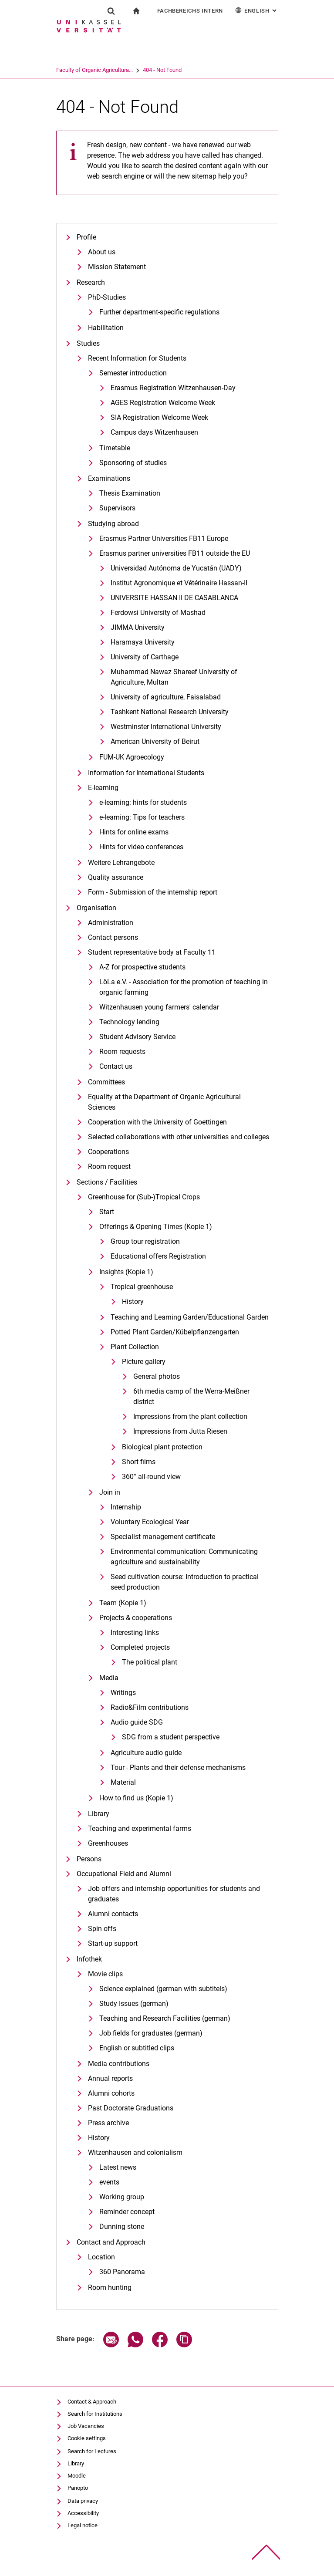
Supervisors (117, 508)
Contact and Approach (111, 2242)
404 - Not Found (196, 70)
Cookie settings (86, 2438)
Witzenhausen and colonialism (135, 2152)
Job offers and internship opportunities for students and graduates (174, 1893)
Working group (121, 2197)
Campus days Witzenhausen (154, 432)
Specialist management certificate (163, 1537)
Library (98, 1814)
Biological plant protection (162, 1447)
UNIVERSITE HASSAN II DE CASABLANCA (174, 598)
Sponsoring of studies (133, 463)
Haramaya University (143, 642)
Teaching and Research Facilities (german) (164, 2018)
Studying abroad (113, 524)
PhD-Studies (107, 297)
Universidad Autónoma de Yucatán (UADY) (176, 568)
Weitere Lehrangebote (121, 862)
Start (106, 1212)
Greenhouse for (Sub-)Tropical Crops (144, 1197)
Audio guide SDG (137, 1722)
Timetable (114, 448)
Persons (89, 1859)
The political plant (149, 1662)
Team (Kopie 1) (122, 1603)
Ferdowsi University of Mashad (158, 612)
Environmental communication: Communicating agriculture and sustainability (184, 1556)
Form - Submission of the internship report (152, 892)
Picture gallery (143, 1361)
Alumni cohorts (111, 2093)
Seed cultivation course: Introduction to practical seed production (185, 1582)
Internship (126, 1507)
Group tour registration (145, 1241)
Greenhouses (108, 1843)
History (133, 1301)
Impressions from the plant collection (190, 1416)
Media (108, 1678)
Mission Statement (117, 267)
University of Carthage (145, 657)
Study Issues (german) (134, 2003)
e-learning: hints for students (143, 802)
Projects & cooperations (135, 1618)
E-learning (103, 787)
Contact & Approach (91, 2401)
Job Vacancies (85, 2426)
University (68, 70)
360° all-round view (151, 1476)
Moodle (76, 2475)
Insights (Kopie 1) (126, 1272)
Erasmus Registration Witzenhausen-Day (173, 388)
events (109, 2182)
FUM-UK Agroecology (131, 757)
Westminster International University (166, 726)
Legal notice (82, 2525)
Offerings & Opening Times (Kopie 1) (155, 1226)
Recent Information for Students (137, 358)
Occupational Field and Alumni (124, 1874)
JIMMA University (138, 627)
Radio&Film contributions (150, 1707)
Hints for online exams (134, 832)
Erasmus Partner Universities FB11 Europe (163, 538)
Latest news (117, 2167)
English (256, 10)
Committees (106, 1082)
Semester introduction (133, 373)
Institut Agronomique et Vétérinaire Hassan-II (179, 583)
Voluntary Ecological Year (150, 1522)
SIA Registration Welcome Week (159, 417)
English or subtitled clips (136, 2048)
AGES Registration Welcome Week (163, 402)
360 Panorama (122, 2272)
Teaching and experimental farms (139, 1828)
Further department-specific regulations (159, 312)
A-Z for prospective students (142, 967)
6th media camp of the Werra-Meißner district (191, 1396)
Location (101, 2257)
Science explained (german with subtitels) (163, 1989)
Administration (110, 922)
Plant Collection (135, 1347)
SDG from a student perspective (170, 1737)
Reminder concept (127, 2212)
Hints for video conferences (141, 847)
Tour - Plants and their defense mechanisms (178, 1767)
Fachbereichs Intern (190, 10)
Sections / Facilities (107, 1182)
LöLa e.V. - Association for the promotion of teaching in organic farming (183, 987)
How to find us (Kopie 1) (136, 1798)
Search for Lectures (91, 2451)
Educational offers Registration (158, 1256)
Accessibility (83, 2513)
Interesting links (135, 1632)
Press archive (108, 2123)
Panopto (77, 2488)
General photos (156, 1376)
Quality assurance (115, 877)
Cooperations (108, 1152)
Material (123, 1782)
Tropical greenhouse (142, 1287)
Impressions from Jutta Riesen (180, 1431)
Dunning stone (121, 2226)
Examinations (109, 478)
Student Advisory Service (137, 1037)
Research (91, 282)
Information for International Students (146, 773)
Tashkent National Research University (170, 712)
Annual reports (110, 2078)
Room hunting (110, 2287)
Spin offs (102, 1928)
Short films (138, 1462)
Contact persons (113, 937)
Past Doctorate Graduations (130, 2108)
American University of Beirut (155, 741)
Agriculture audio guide (146, 1753)
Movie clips (105, 1974)
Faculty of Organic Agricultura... (128, 70)
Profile (86, 237)
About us (101, 252)
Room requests (122, 1051)
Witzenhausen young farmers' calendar (159, 1007)
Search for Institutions (94, 2414)
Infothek (89, 1959)
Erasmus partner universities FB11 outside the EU (174, 553)
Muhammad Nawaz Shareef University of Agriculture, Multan (174, 677)
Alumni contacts (113, 1914)
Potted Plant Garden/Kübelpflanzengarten (175, 1332)
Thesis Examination (129, 493)
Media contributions (118, 2063)
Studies (88, 343)
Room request (109, 1166)
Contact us (115, 1066)
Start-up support (113, 1943)
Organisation (96, 908)
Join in (109, 1492)
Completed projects (140, 1647)
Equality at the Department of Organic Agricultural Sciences (164, 1102)
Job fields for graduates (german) (150, 2033)
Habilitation (106, 328)
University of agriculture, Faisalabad (166, 697)
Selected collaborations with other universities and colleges (178, 1137)
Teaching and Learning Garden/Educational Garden (190, 1317)
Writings (123, 1692)
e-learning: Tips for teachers (142, 817)
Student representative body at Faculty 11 (152, 952)
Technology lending (129, 1022)
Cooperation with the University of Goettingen (157, 1122)
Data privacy (82, 2501)
